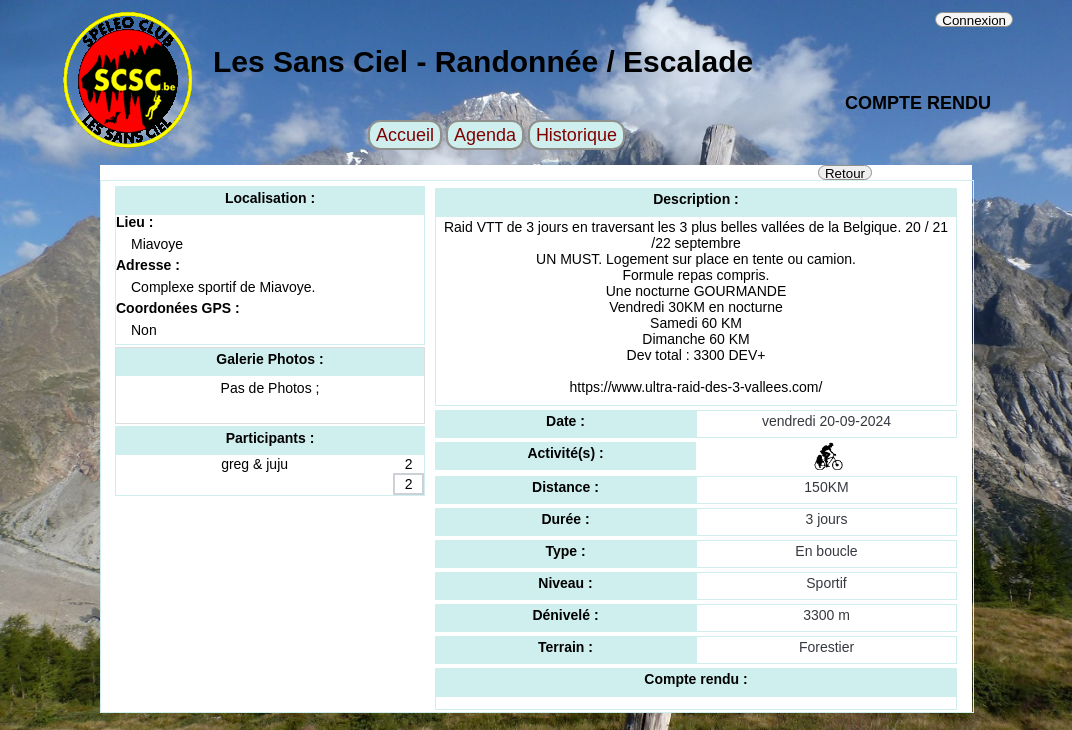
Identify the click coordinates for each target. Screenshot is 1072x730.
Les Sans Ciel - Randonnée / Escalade (483, 61)
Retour (845, 173)
